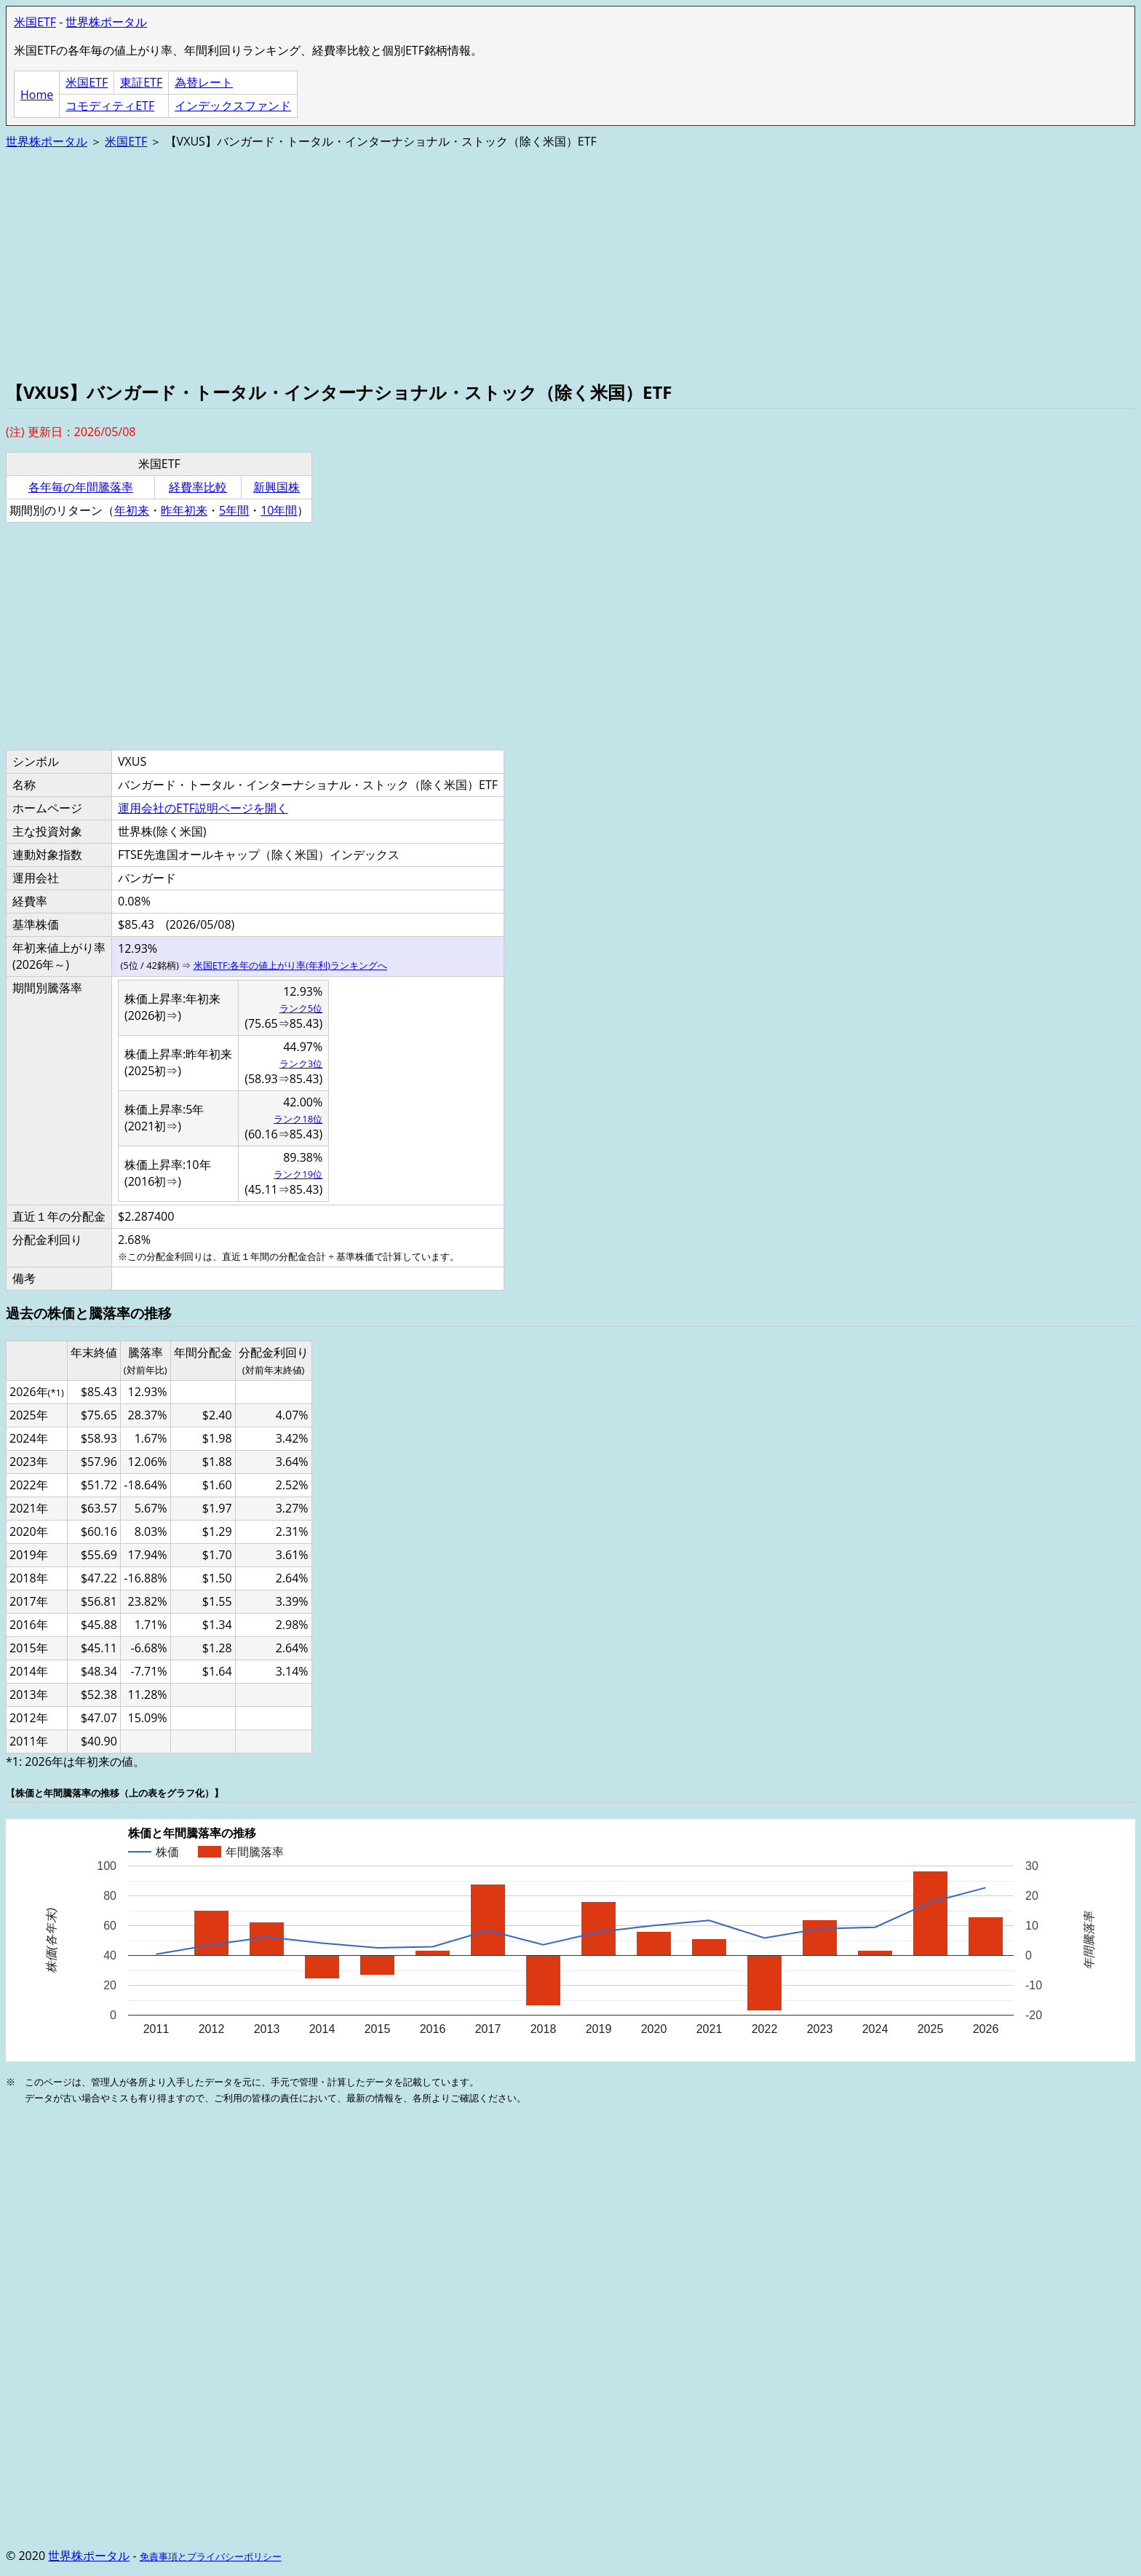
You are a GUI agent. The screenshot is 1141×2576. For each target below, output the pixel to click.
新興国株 (276, 487)
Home (36, 95)
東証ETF (141, 82)
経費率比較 (198, 487)
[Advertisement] (442, 263)
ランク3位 (300, 1063)
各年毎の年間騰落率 (80, 487)
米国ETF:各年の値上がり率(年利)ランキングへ (290, 965)
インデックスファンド (233, 106)
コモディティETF (109, 106)
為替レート (204, 82)
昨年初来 (184, 510)
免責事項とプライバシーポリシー (211, 2556)
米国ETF (35, 22)
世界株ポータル (106, 22)
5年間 (234, 510)
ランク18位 (298, 1118)
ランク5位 (300, 1008)
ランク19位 (298, 1174)
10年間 (279, 510)
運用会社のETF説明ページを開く (203, 808)
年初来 (131, 510)
